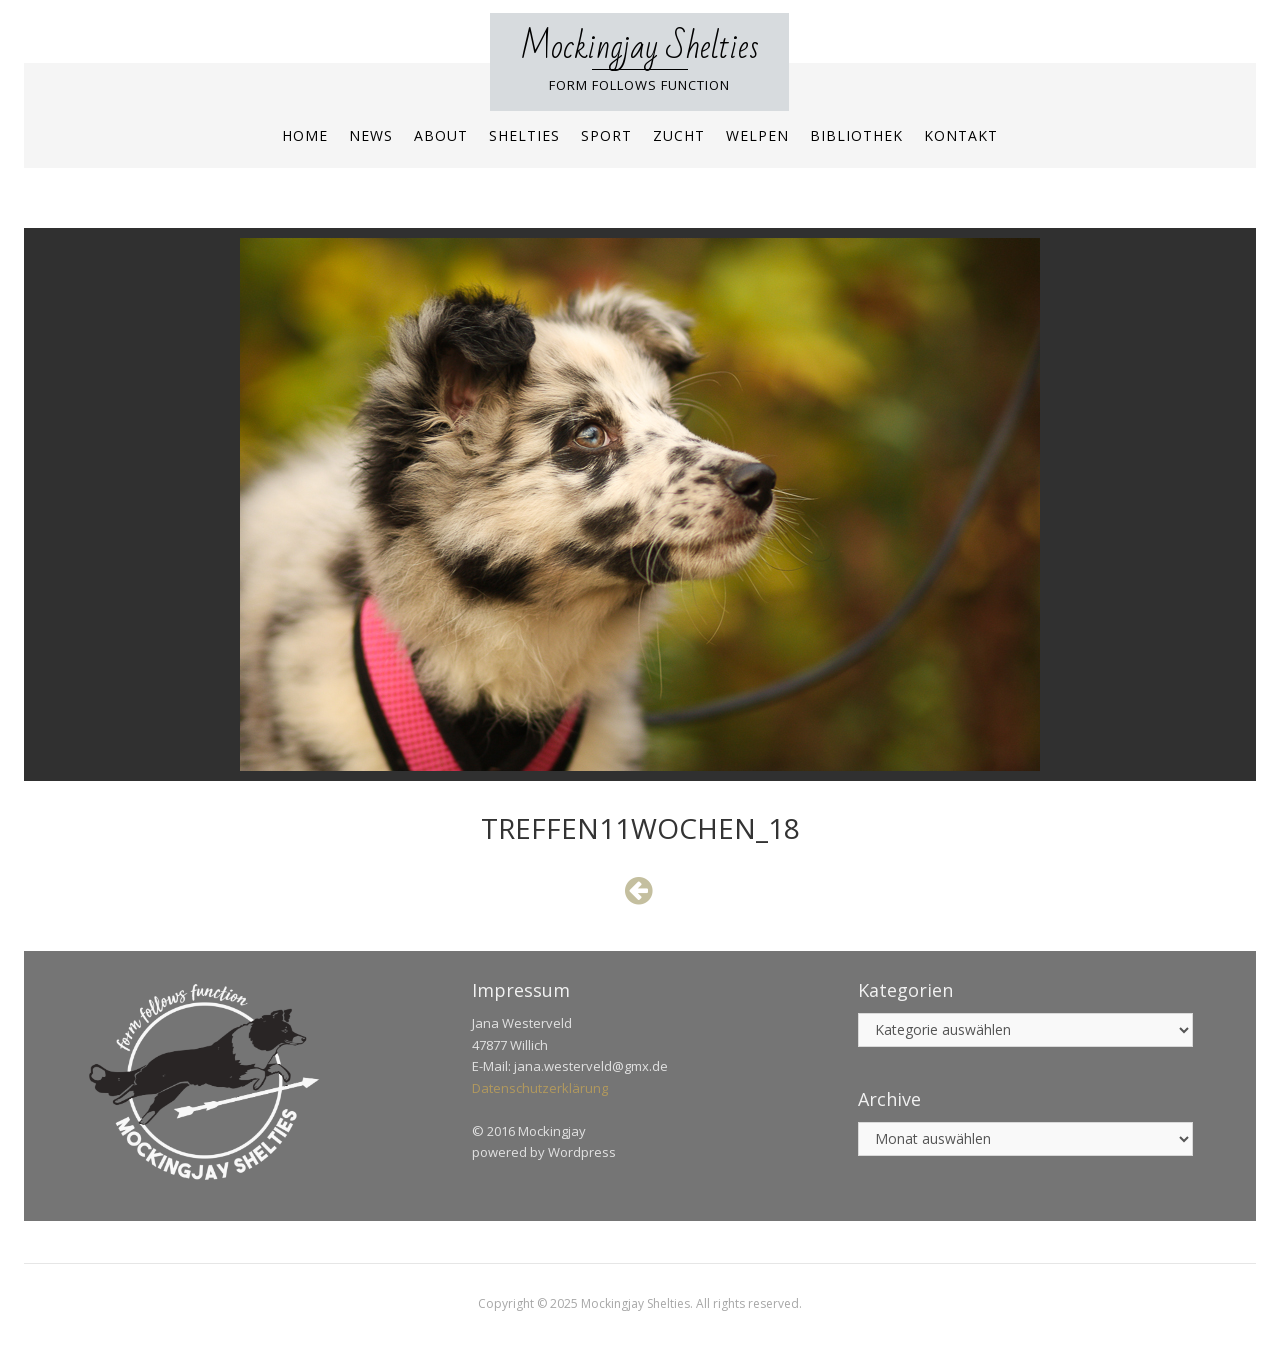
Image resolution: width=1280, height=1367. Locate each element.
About (441, 135)
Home (305, 135)
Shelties (524, 135)
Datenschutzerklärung (540, 1088)
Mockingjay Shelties (639, 47)
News (371, 135)
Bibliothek (856, 135)
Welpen (757, 135)
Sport (606, 135)
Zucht (679, 135)
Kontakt (961, 135)
